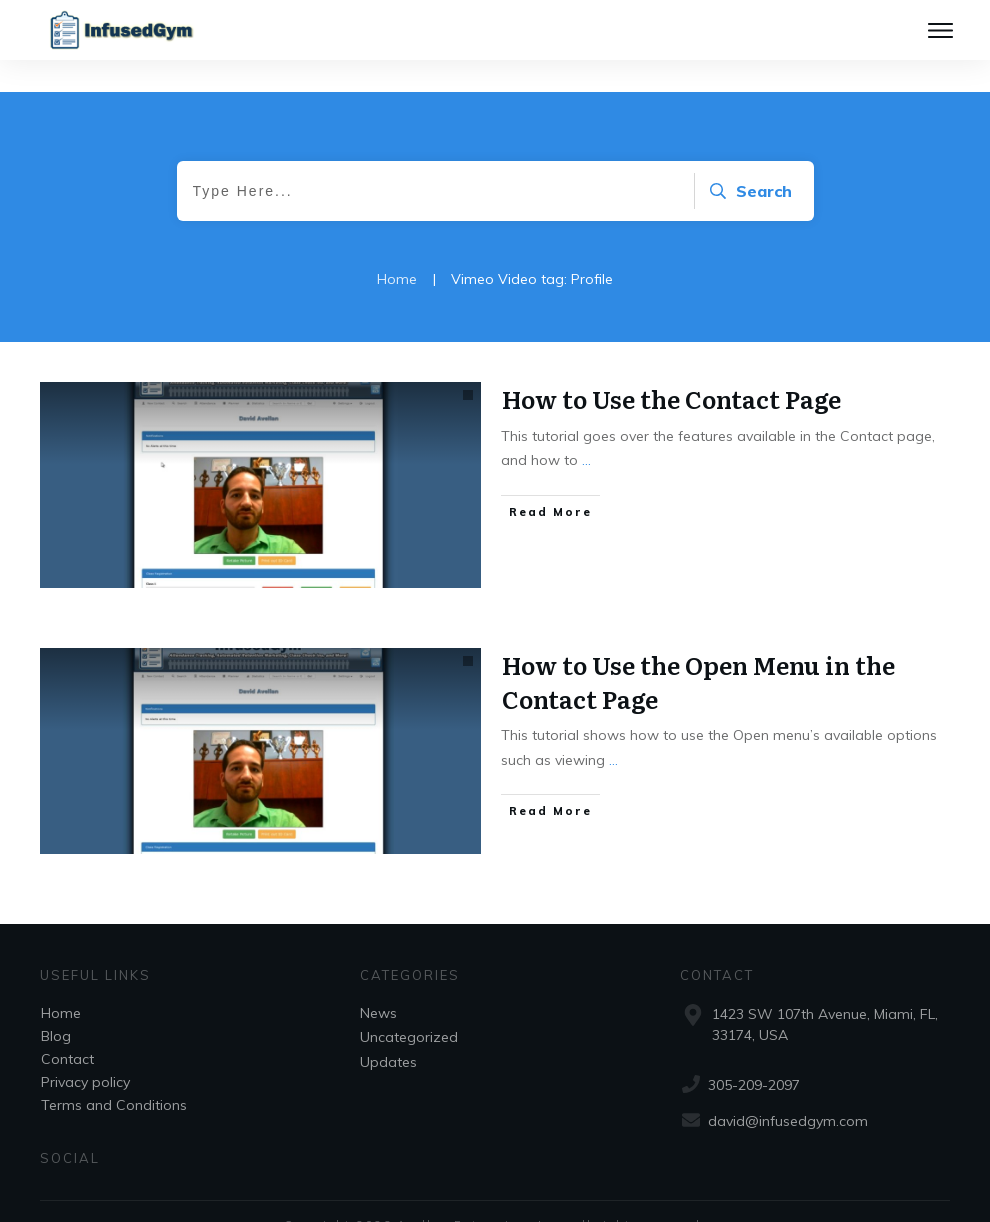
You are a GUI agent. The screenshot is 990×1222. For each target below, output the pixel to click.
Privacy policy (85, 1050)
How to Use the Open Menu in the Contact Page (698, 649)
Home (61, 981)
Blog (56, 1004)
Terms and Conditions (114, 1073)
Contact (67, 1027)
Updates (388, 1030)
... (586, 428)
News (378, 981)
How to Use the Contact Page (671, 366)
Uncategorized (409, 1005)
